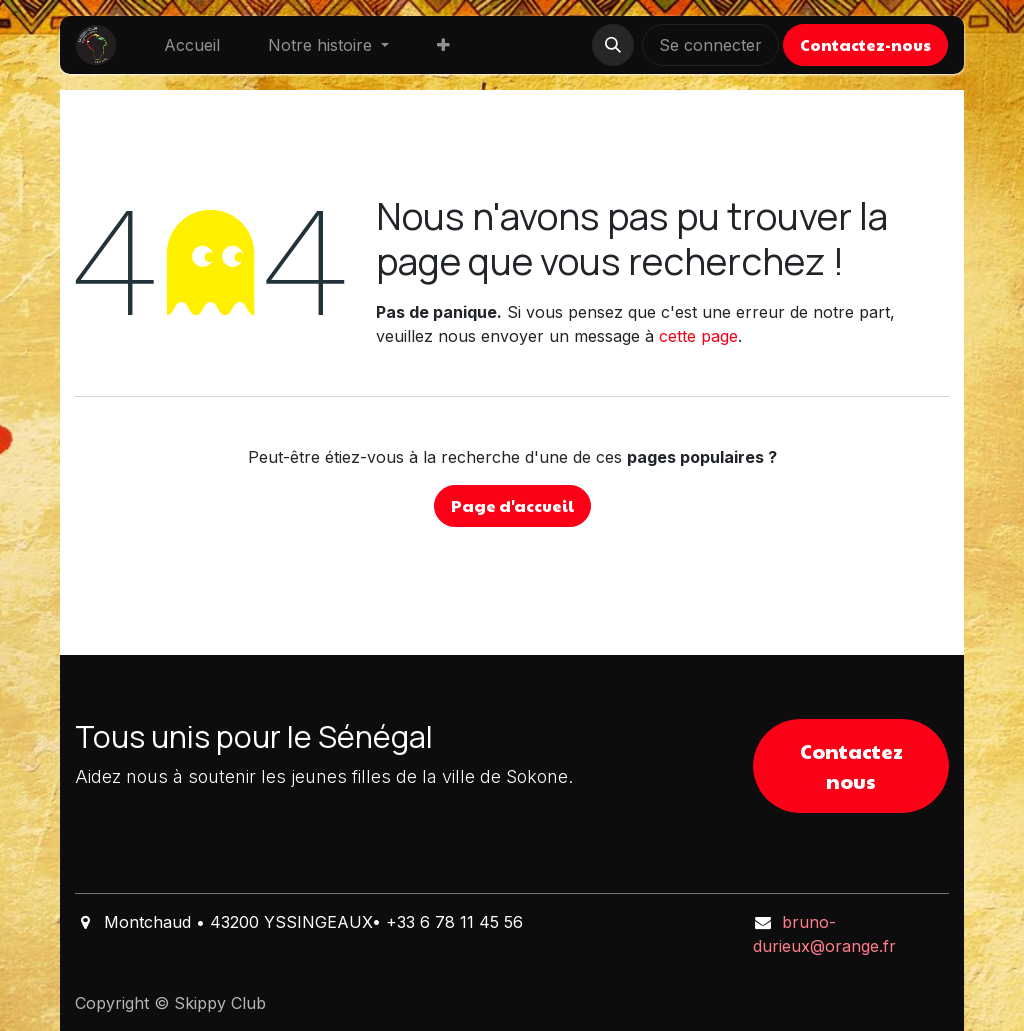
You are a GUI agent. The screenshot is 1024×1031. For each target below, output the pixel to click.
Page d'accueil (512, 505)
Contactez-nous (865, 44)
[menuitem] (192, 45)
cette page (698, 336)
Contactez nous (851, 766)
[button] (613, 45)
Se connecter (710, 45)
